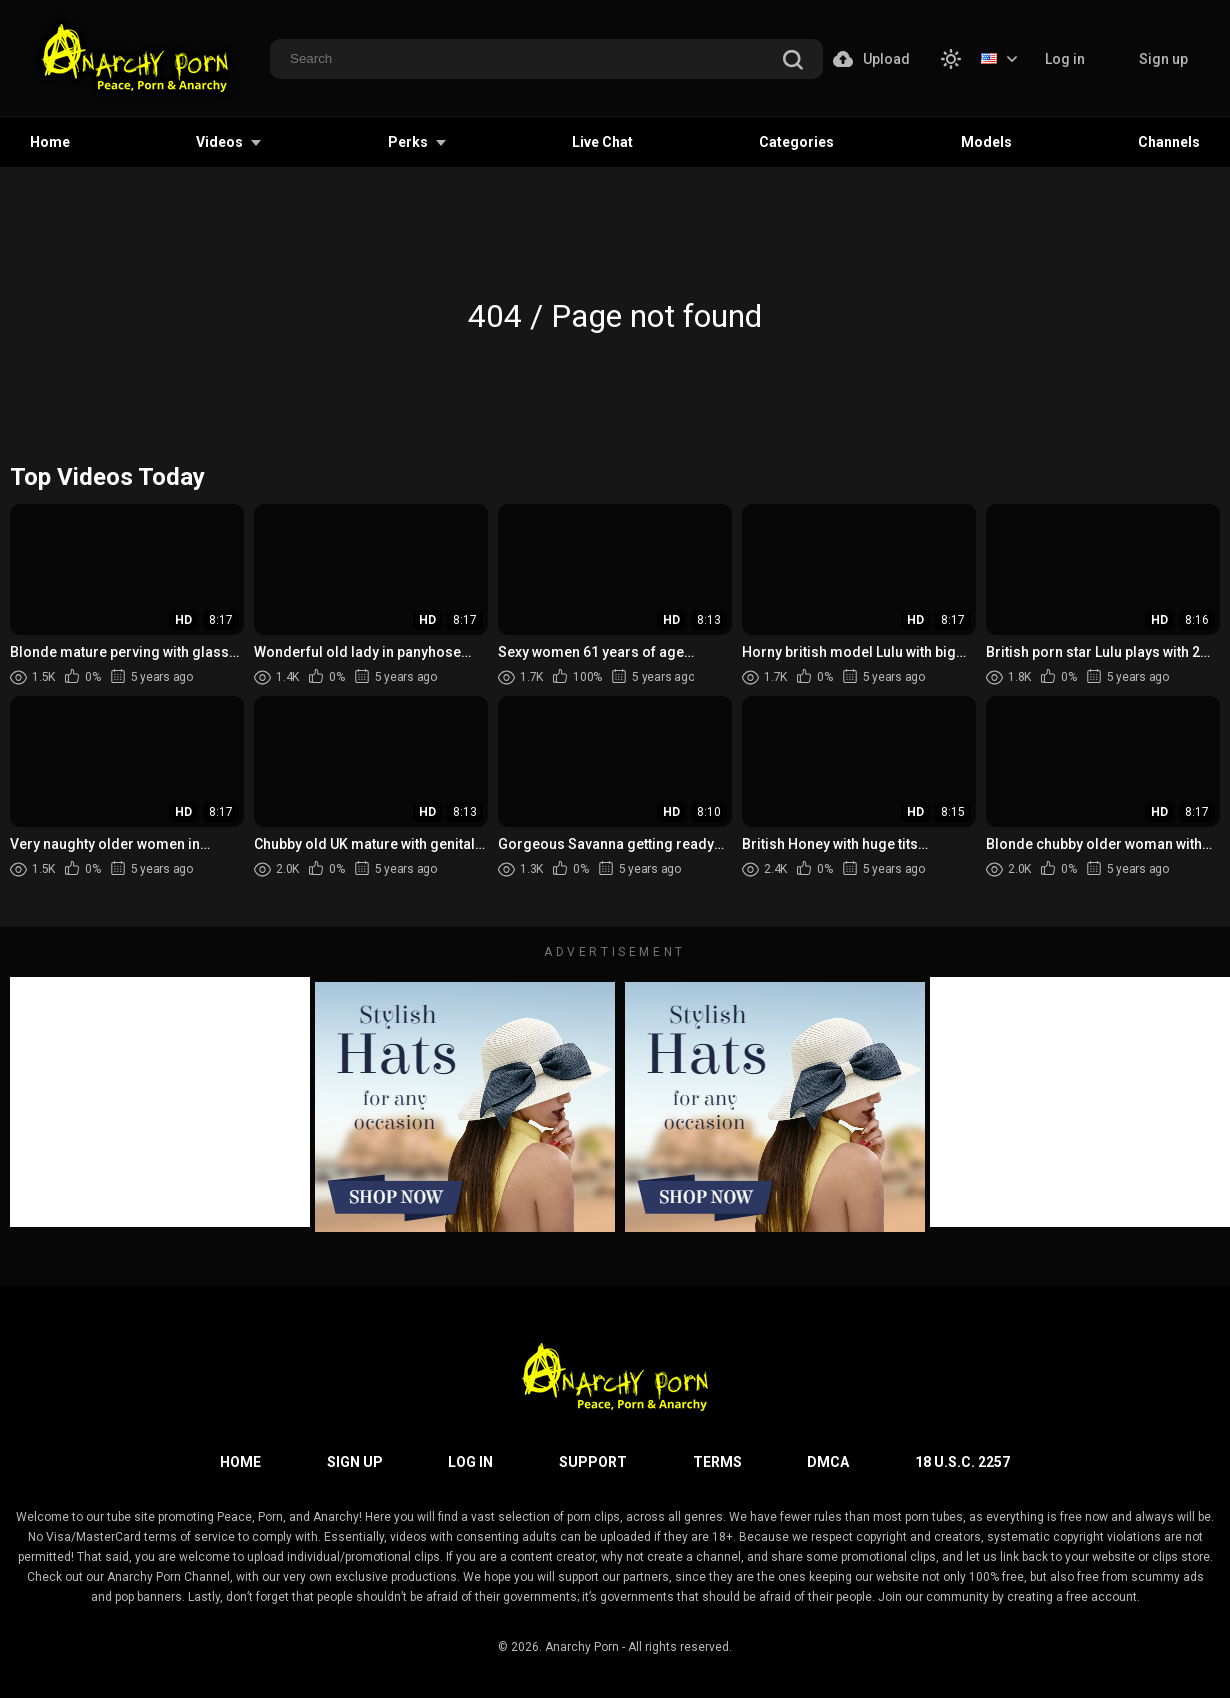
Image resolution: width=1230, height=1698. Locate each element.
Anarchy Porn (582, 1647)
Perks (408, 142)
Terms (717, 1462)
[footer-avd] (465, 1107)
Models (986, 142)
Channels (1169, 142)
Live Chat (602, 142)
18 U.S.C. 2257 (962, 1462)
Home (50, 142)
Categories (796, 142)
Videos (219, 142)
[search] (793, 60)
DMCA (828, 1462)
